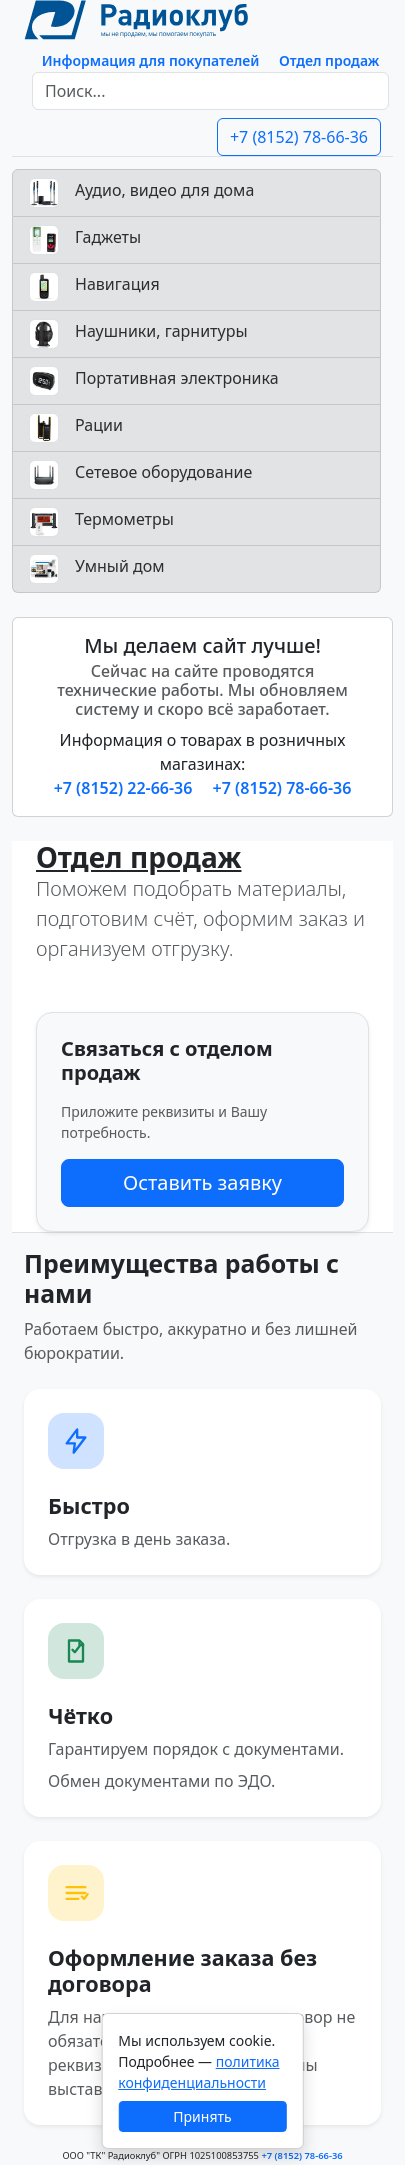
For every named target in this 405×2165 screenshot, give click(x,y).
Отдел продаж (329, 60)
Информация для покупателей (151, 60)
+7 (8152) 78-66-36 (299, 137)
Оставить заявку (202, 1182)
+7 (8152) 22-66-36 (125, 788)
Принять (202, 2116)
